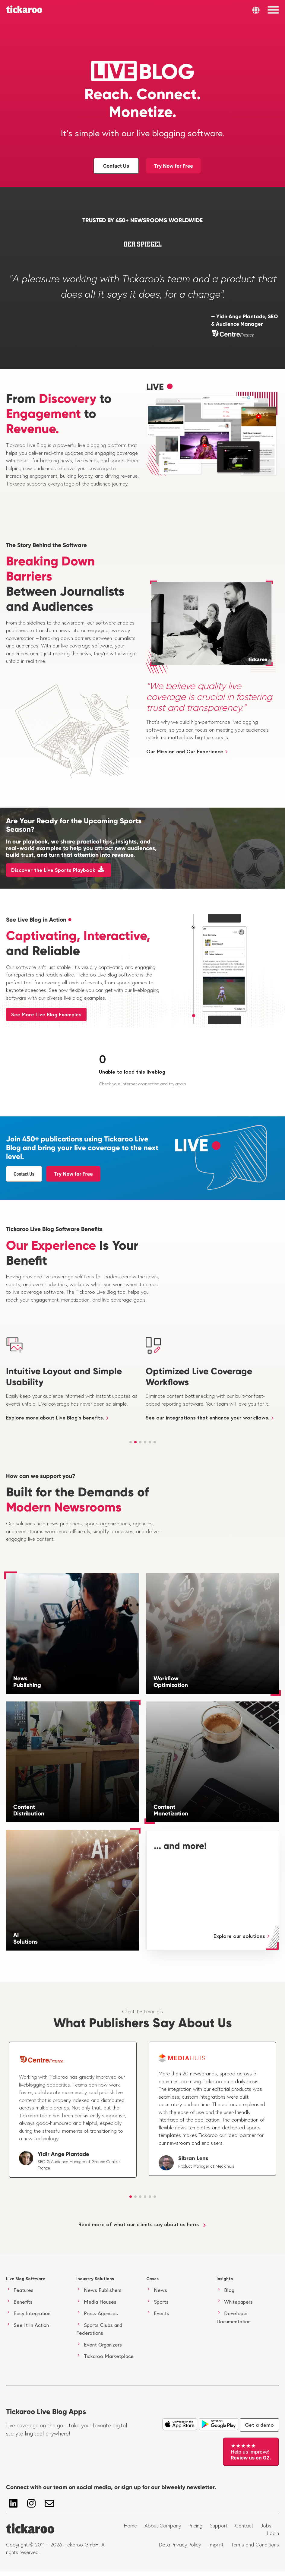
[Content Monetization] (212, 1761)
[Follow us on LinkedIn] (13, 2503)
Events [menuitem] (161, 2313)
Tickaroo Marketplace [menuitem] (109, 2356)
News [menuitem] (160, 2290)
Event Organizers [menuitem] (103, 2344)
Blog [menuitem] (229, 2290)
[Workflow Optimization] (212, 1633)
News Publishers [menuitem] (103, 2290)
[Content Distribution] (72, 1761)
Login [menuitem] (273, 2533)
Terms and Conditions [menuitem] (255, 2544)
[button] (130, 1442)
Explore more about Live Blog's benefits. (55, 1417)
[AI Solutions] (72, 1890)
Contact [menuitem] (244, 2525)
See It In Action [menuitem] (31, 2325)
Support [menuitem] (218, 2525)
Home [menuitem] (130, 2525)
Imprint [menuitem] (215, 2544)
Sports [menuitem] (161, 2302)
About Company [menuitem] (162, 2525)
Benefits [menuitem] (23, 2302)
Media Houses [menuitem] (100, 2302)
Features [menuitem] (23, 2290)
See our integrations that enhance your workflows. (207, 1417)
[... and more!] (213, 1890)
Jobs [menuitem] (266, 2525)
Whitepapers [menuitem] (238, 2302)
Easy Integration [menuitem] (32, 2313)
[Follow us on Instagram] (31, 2503)
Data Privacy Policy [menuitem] (180, 2544)
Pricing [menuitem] (195, 2525)
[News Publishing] (72, 1633)
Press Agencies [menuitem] (101, 2313)
